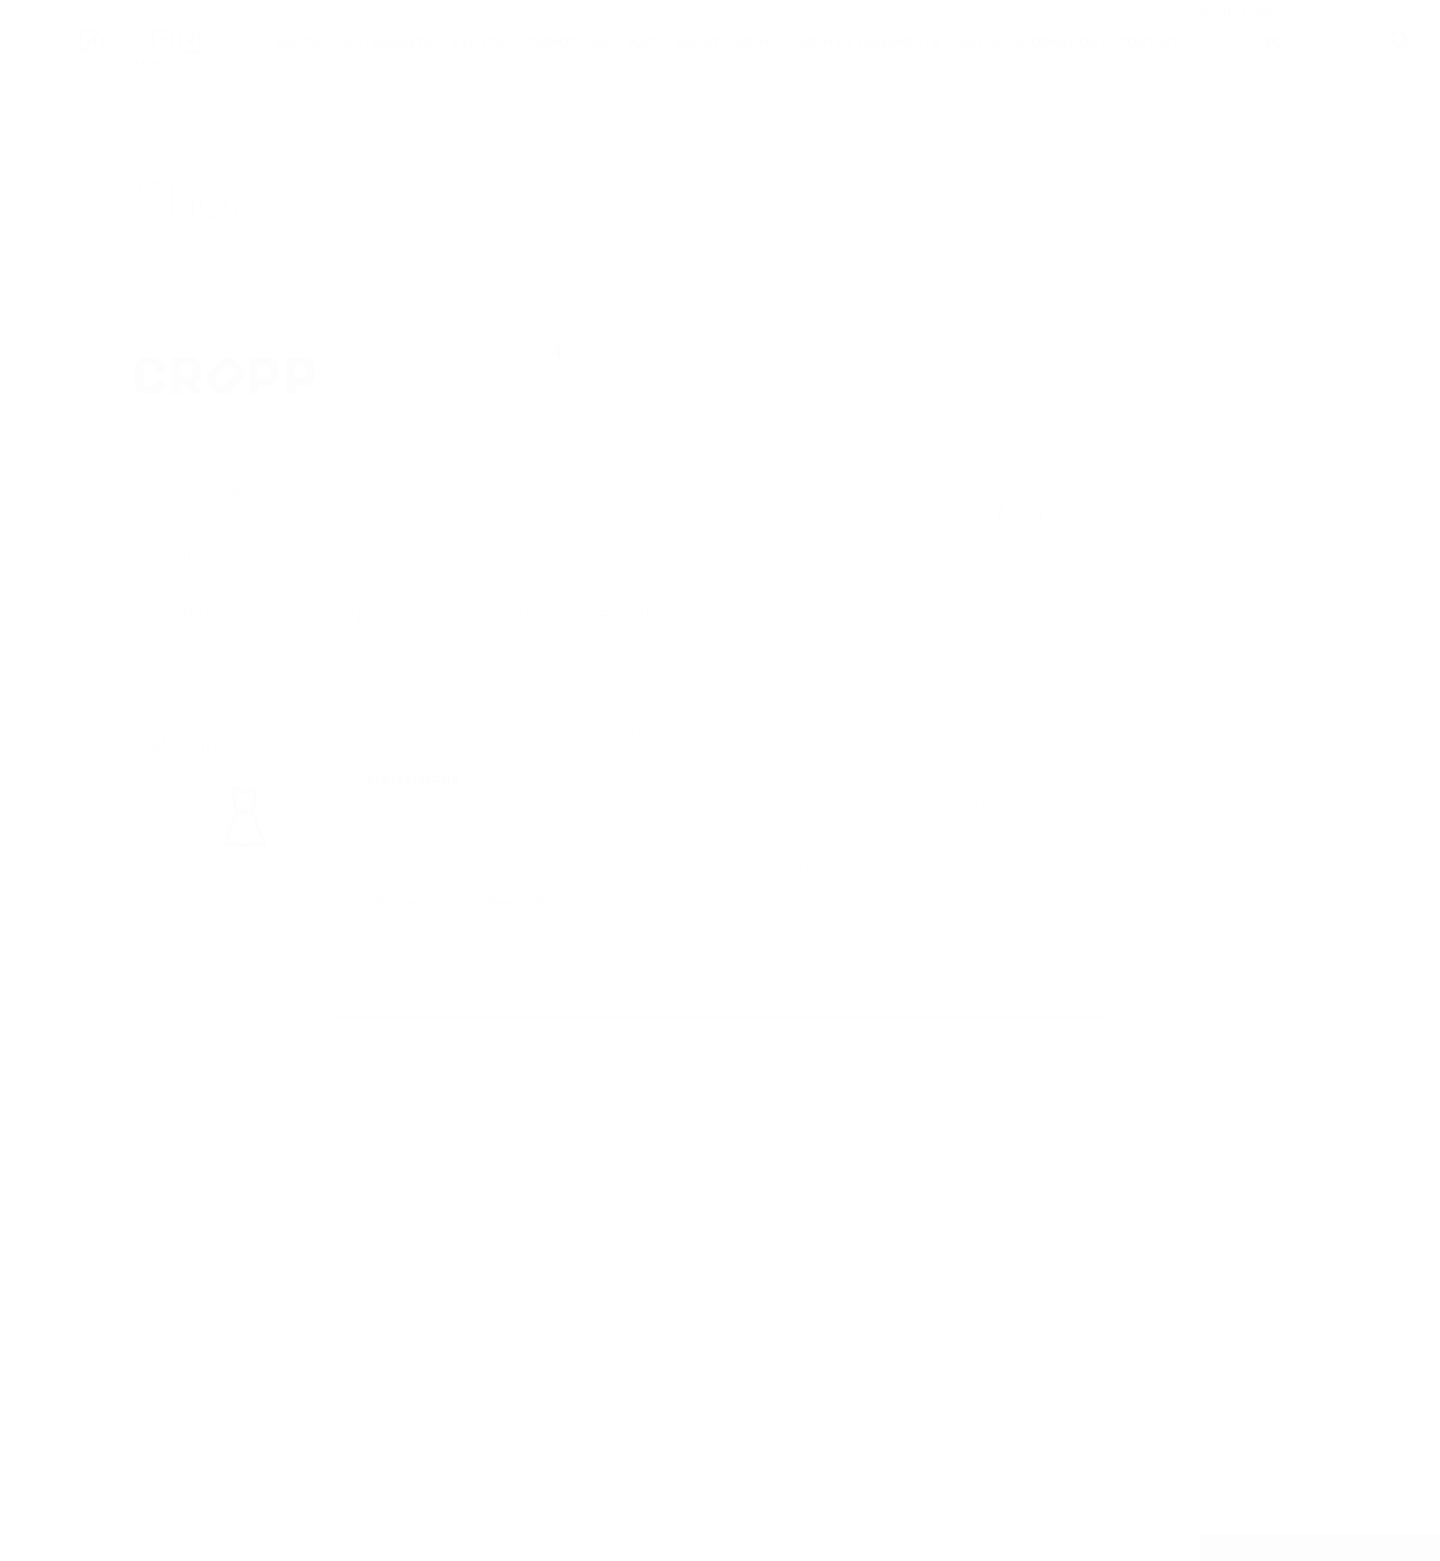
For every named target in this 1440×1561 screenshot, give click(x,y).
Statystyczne (412, 779)
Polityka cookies (496, 898)
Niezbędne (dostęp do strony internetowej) (512, 711)
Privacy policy (392, 898)
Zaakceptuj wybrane (1018, 985)
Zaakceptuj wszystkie (824, 985)
